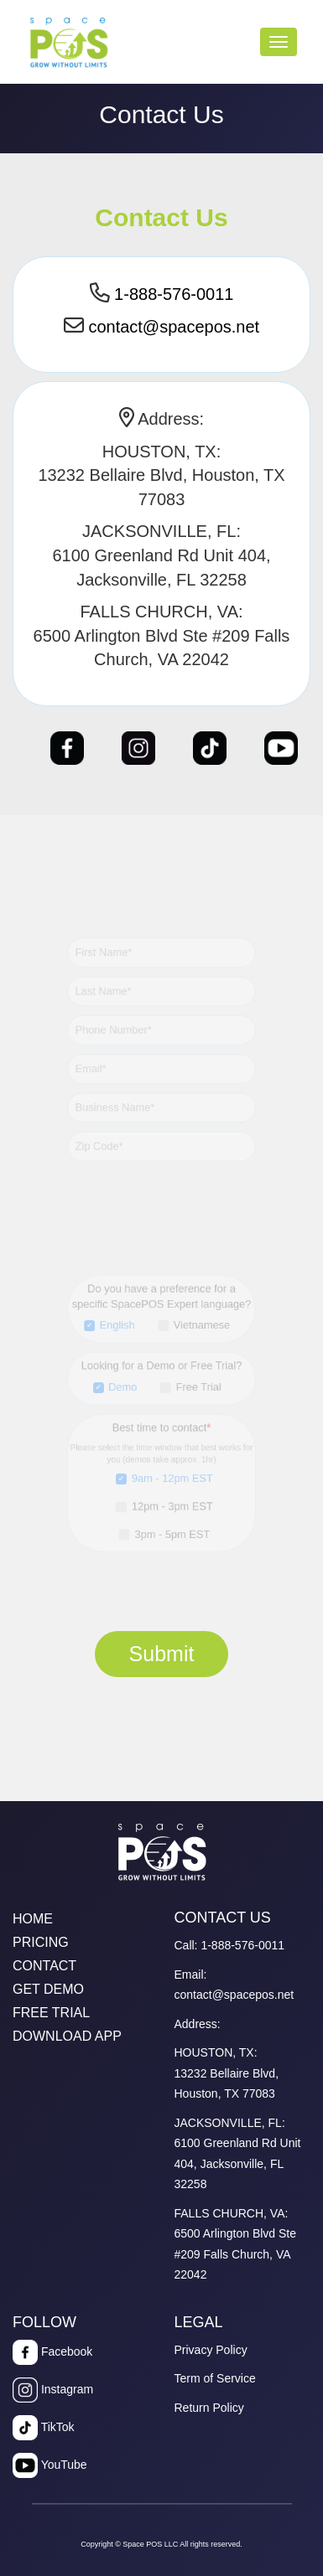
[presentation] (146, 1718)
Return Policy (209, 2407)
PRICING (41, 1942)
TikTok (44, 2427)
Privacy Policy (211, 2350)
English (119, 1330)
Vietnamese (199, 1330)
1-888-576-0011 (173, 294)
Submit (162, 1653)
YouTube (50, 2465)
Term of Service (215, 2378)
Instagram (53, 2390)
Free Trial (196, 1388)
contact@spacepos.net (173, 326)
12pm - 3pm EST (171, 1500)
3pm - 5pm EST (171, 1526)
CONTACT (44, 1966)
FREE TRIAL (51, 2013)
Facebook (52, 2352)
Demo (125, 1388)
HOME (33, 1919)
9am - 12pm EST (171, 1474)
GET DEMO (48, 1989)
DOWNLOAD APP (67, 2036)
